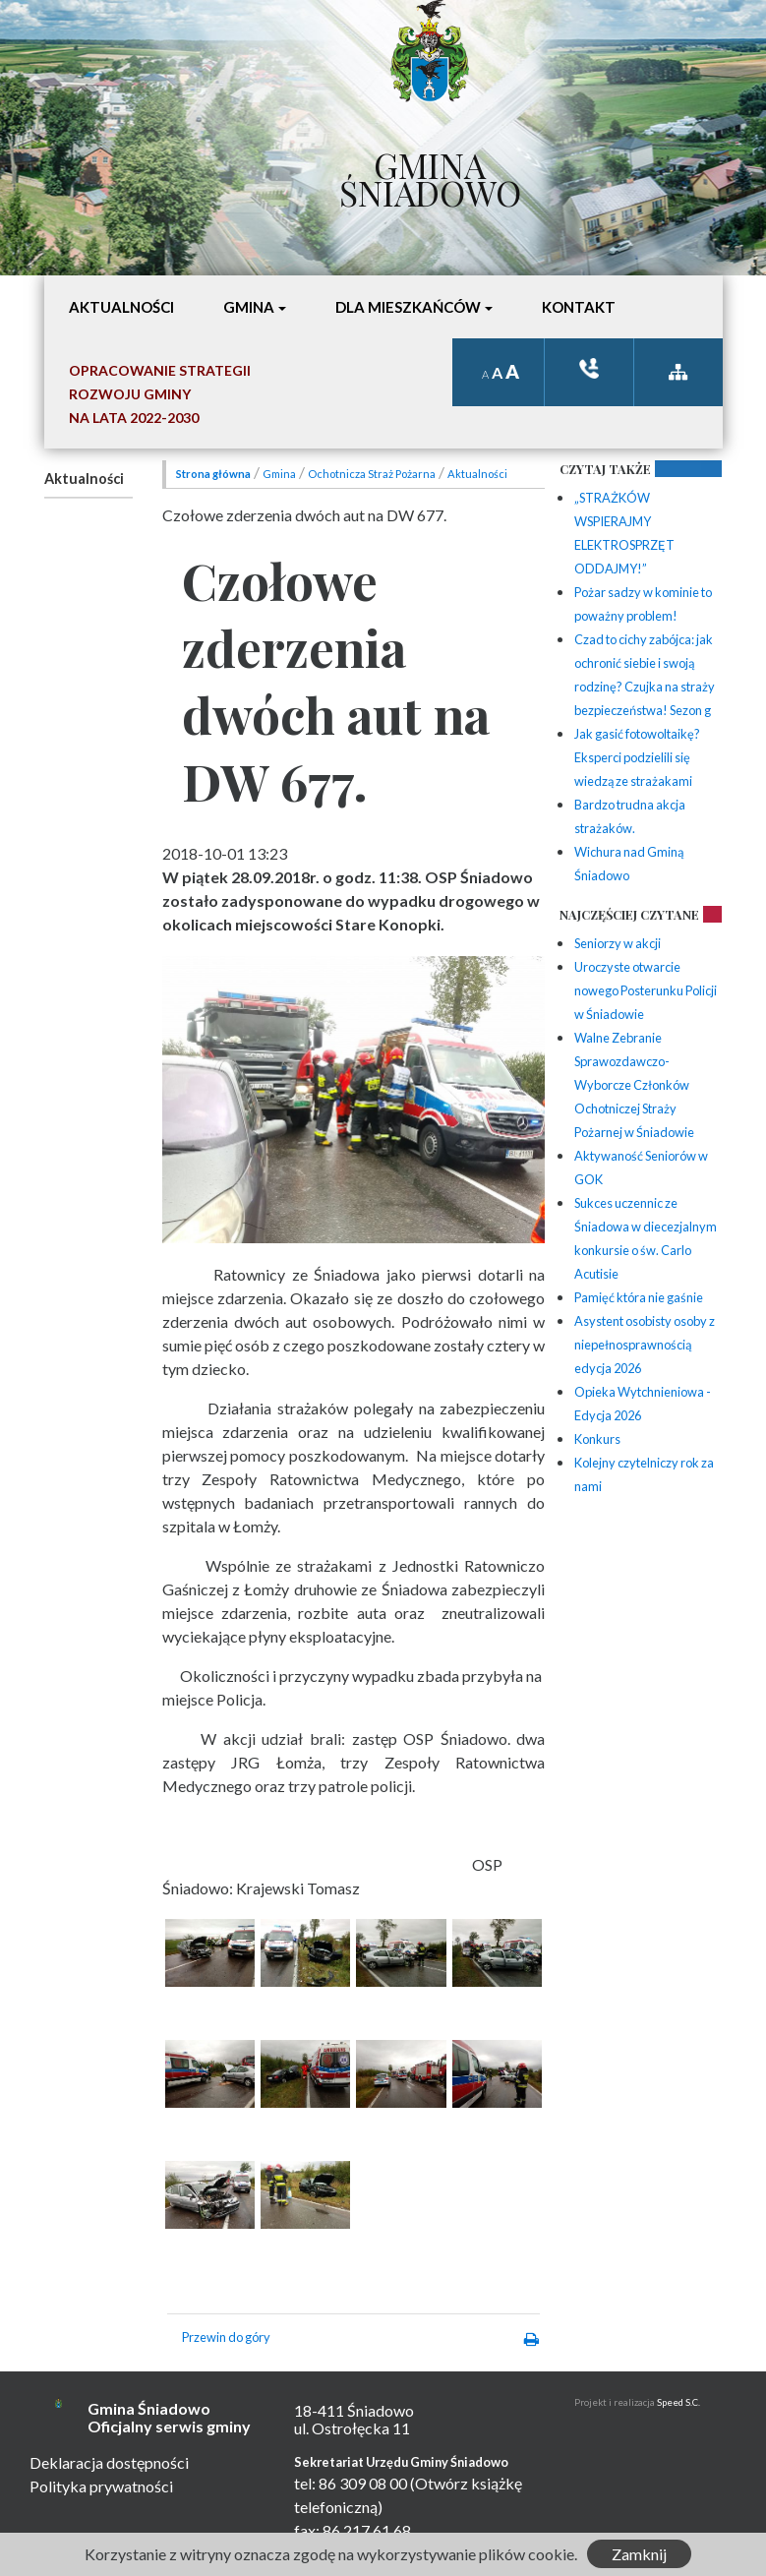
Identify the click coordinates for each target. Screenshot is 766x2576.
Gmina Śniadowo (430, 174)
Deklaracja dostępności (109, 2462)
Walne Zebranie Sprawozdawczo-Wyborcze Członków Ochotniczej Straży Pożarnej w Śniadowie (634, 1085)
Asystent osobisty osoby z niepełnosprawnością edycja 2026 (644, 1344)
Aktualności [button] (121, 307)
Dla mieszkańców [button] (408, 307)
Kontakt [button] (579, 307)
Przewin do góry (226, 2337)
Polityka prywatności (101, 2486)
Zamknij (639, 2554)
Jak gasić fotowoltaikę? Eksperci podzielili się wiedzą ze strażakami (637, 757)
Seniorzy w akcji (617, 943)
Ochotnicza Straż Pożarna (372, 473)
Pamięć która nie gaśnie (638, 1297)
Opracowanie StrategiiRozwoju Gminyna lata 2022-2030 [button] (160, 394)
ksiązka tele (589, 368)
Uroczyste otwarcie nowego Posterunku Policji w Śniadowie (645, 990)
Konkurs (597, 1439)
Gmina (279, 473)
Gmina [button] (248, 307)
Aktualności (84, 478)
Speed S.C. (678, 2402)
